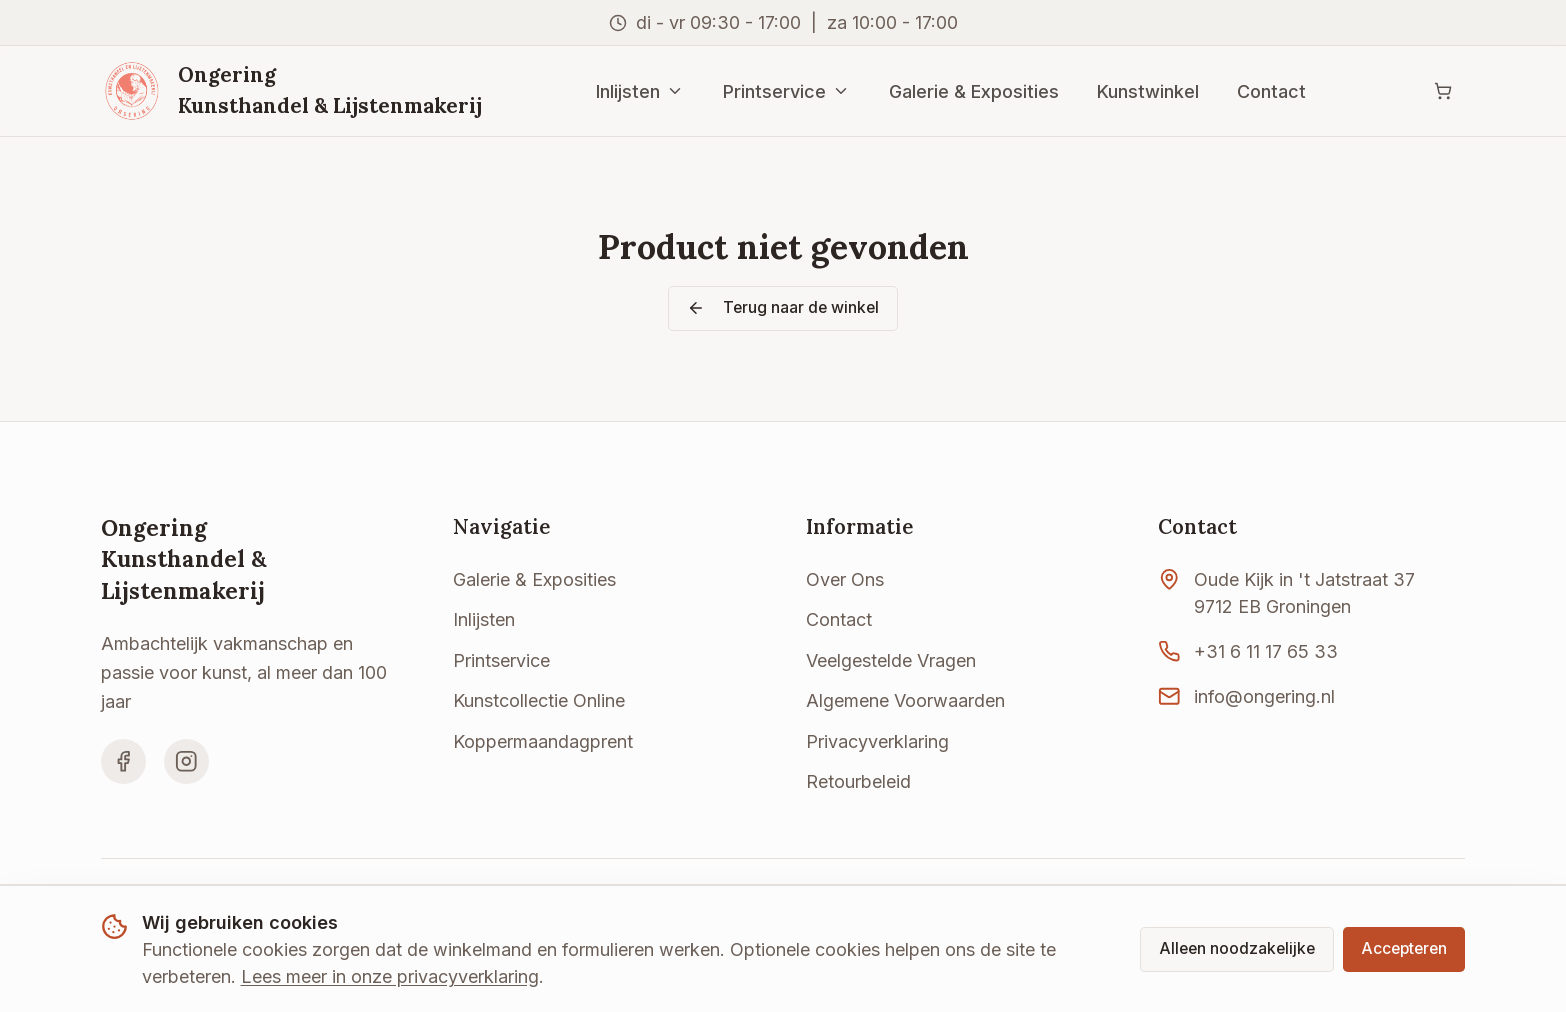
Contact (1271, 91)
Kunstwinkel (1148, 91)
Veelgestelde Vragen (891, 660)
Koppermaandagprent (543, 741)
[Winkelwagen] (1442, 91)
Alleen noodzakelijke (1237, 948)
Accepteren (1404, 948)
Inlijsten (640, 91)
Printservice (787, 91)
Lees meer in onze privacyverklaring (390, 976)
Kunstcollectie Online (539, 700)
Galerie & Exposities (974, 91)
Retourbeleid (858, 781)
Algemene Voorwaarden (905, 700)
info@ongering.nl (1264, 696)
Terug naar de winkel (783, 307)
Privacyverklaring (877, 741)
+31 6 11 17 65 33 (1266, 651)
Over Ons (845, 579)
